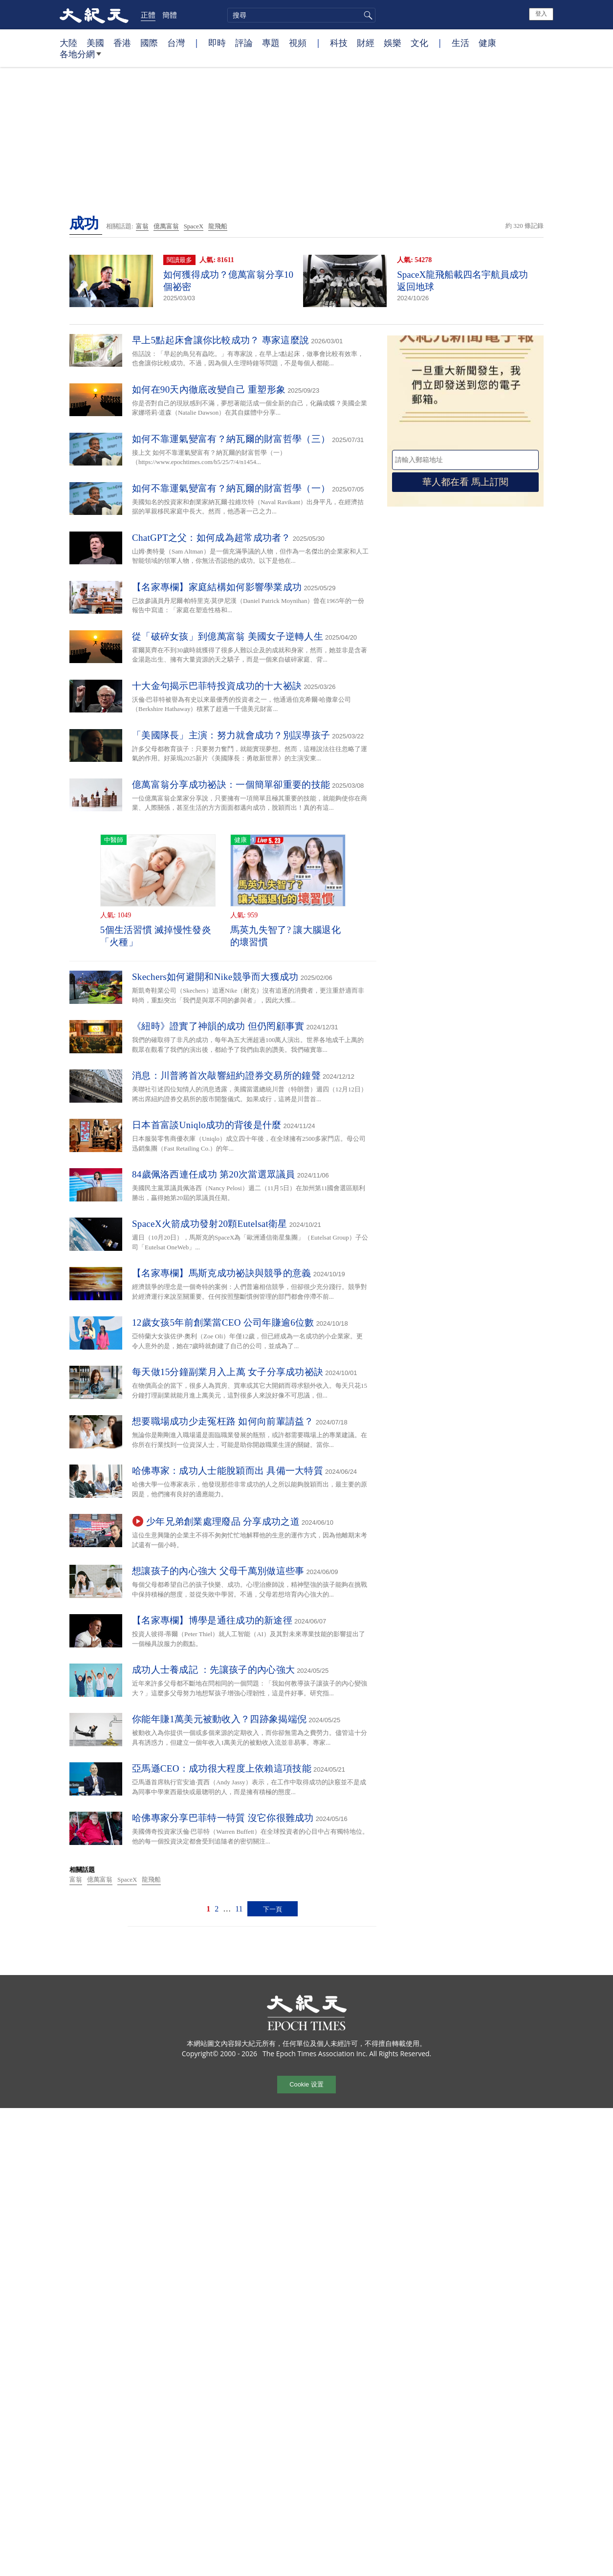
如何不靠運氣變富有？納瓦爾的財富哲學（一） (231, 488)
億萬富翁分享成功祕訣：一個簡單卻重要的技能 (231, 784)
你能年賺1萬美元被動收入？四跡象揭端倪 (219, 1719)
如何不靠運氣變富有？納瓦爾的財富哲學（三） (231, 439)
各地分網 (80, 57)
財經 (365, 42)
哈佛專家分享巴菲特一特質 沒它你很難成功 (223, 1818)
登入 (541, 13)
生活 (460, 42)
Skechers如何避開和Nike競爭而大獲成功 (215, 977)
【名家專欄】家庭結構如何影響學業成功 (217, 587)
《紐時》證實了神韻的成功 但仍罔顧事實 (218, 1026)
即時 (217, 42)
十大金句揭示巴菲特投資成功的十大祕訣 (217, 686)
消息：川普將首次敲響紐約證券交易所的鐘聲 (226, 1075)
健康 (487, 42)
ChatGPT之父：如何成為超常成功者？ (211, 538)
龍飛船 (217, 226)
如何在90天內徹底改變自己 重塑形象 (208, 389)
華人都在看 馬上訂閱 (465, 482)
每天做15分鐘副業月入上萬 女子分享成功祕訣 (227, 1372)
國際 (149, 42)
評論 (244, 42)
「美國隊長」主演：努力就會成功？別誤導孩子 (231, 735)
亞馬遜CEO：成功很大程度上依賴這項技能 (221, 1768)
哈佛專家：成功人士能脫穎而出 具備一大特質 (227, 1471)
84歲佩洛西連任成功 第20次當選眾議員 (213, 1174)
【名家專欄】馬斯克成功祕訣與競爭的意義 (221, 1273)
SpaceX (193, 226)
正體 (148, 15)
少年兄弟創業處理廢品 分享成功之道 (223, 1521)
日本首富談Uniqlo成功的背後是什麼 (206, 1125)
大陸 (68, 42)
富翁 (142, 226)
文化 (419, 42)
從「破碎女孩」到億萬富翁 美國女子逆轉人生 (227, 636)
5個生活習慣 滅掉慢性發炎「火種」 (155, 936)
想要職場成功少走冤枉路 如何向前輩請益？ (223, 1421)
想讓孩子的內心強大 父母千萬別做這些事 (218, 1571)
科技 (339, 42)
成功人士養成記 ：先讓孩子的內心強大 (213, 1670)
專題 (271, 42)
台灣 (176, 42)
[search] (301, 15)
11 (238, 1909)
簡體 (169, 15)
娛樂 (392, 42)
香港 (122, 42)
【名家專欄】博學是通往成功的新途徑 (212, 1620)
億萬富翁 (166, 226)
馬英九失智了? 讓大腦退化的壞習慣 (285, 936)
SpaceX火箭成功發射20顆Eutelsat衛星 (209, 1224)
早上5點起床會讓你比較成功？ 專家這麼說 (220, 340)
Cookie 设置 (306, 2084)
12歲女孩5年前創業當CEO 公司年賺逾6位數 (223, 1322)
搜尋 (366, 15)
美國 (95, 42)
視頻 (297, 42)
